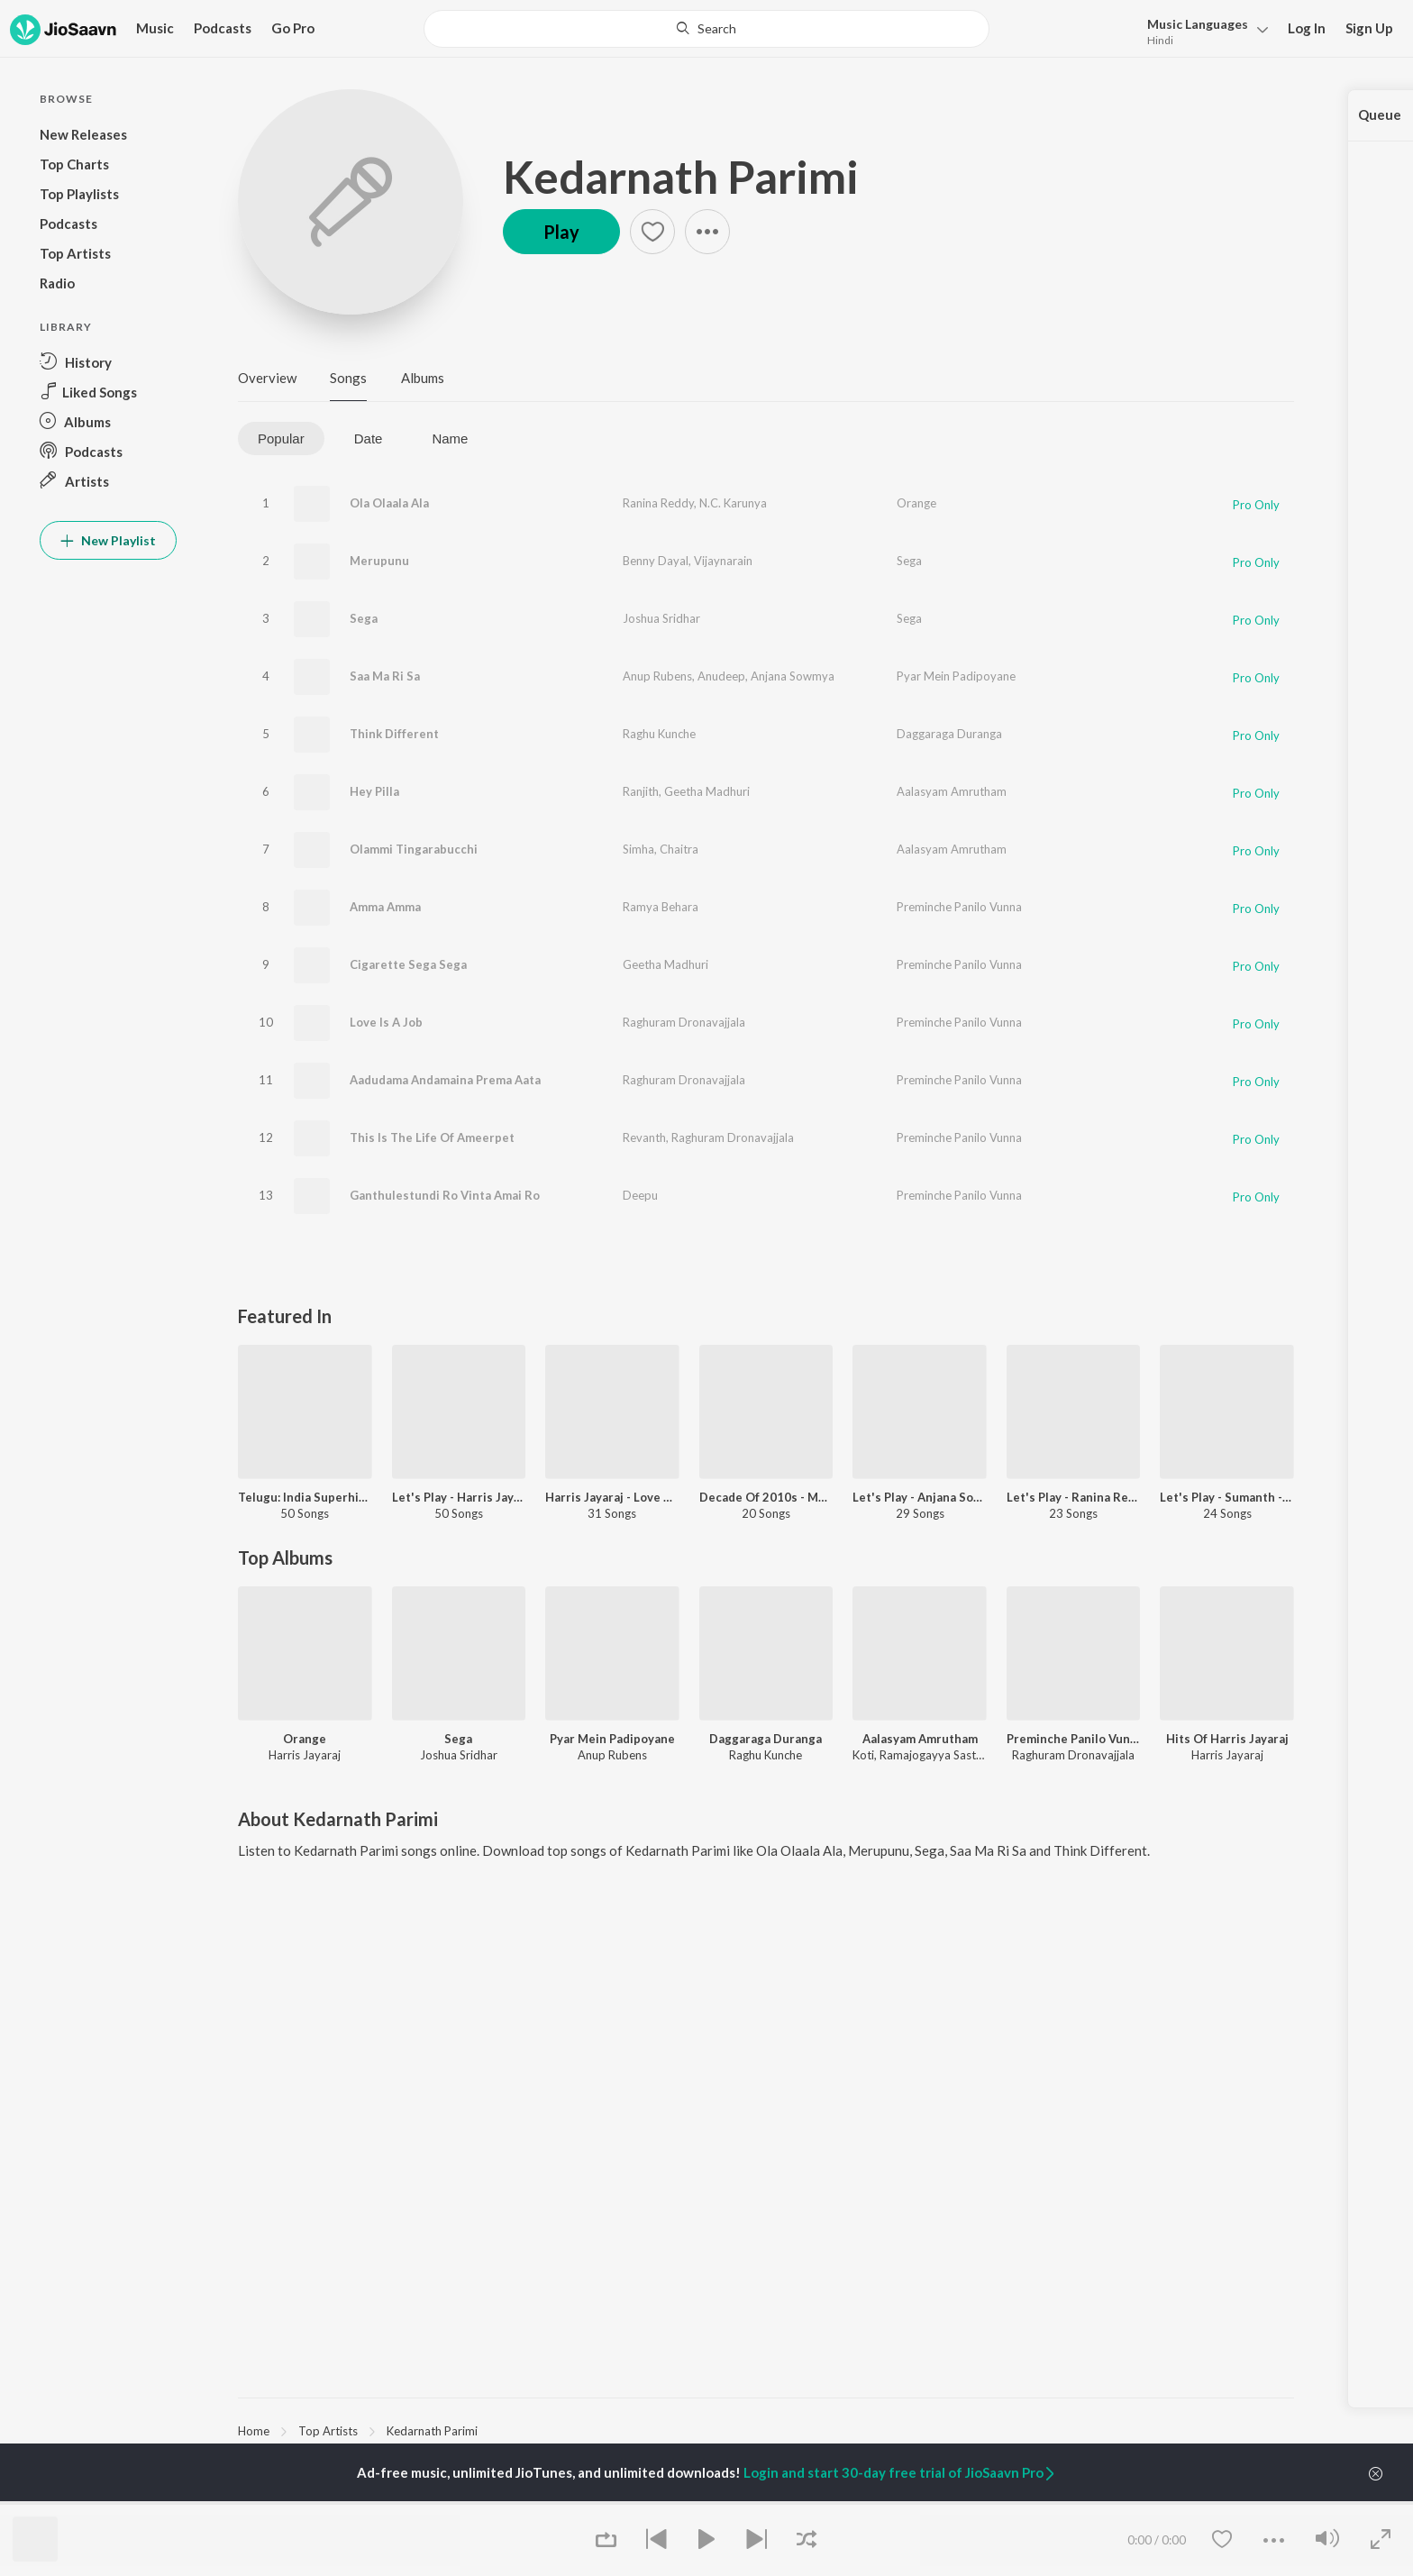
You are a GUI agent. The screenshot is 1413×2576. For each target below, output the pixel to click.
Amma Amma (385, 907)
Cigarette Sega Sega (408, 964)
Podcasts (222, 28)
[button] (1202, 30)
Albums (422, 378)
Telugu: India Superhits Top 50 (305, 1497)
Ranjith (641, 791)
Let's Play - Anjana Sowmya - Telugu (919, 1497)
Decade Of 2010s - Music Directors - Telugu (766, 1497)
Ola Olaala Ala (389, 503)
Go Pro (293, 28)
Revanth (644, 1137)
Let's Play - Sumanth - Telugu (1227, 1497)
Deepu (640, 1195)
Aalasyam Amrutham (952, 791)
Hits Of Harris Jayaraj (1227, 1738)
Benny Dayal (655, 560)
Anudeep (721, 676)
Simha (638, 849)
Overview (267, 378)
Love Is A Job (386, 1022)
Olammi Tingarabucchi (414, 849)
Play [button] (561, 231)
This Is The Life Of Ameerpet (432, 1137)
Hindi (1160, 40)
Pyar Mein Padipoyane (956, 676)
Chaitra (679, 849)
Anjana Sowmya (792, 676)
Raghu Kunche (659, 733)
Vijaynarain (723, 560)
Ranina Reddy (658, 503)
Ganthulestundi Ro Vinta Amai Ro (445, 1195)
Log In (1307, 28)
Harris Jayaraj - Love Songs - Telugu (612, 1497)
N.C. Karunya (733, 503)
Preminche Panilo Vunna (959, 907)
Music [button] (155, 28)
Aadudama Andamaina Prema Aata (445, 1080)
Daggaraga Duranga (949, 733)
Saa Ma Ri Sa (385, 676)
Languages (1197, 24)
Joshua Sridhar (661, 618)
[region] (766, 2430)
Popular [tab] (281, 438)
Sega (909, 560)
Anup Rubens (657, 676)
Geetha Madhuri (707, 791)
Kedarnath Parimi (681, 177)
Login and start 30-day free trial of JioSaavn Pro (900, 2472)
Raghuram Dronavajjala (684, 1022)
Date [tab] (368, 438)
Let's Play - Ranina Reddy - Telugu (1074, 1497)
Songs (348, 378)
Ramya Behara (660, 907)
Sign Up (1369, 28)
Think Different (394, 733)
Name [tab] (450, 438)
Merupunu (379, 560)
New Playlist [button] (108, 540)
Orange (916, 503)
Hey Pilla (374, 791)
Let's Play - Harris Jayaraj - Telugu (459, 1497)
